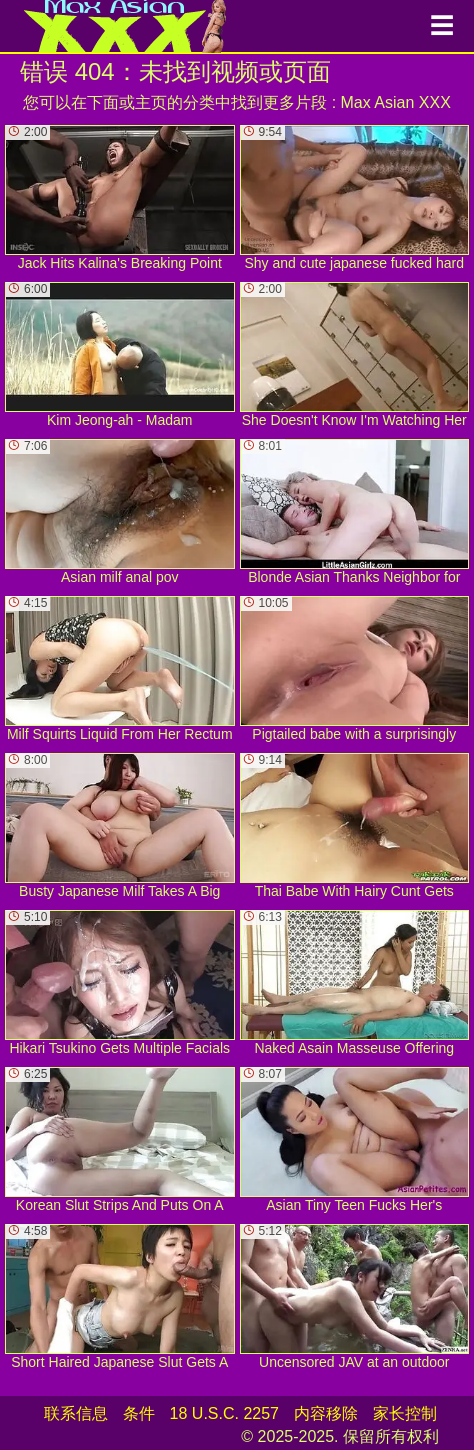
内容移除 (326, 1413)
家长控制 (405, 1413)
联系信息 (76, 1413)
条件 (139, 1413)
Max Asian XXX (396, 102)
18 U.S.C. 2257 (224, 1413)
